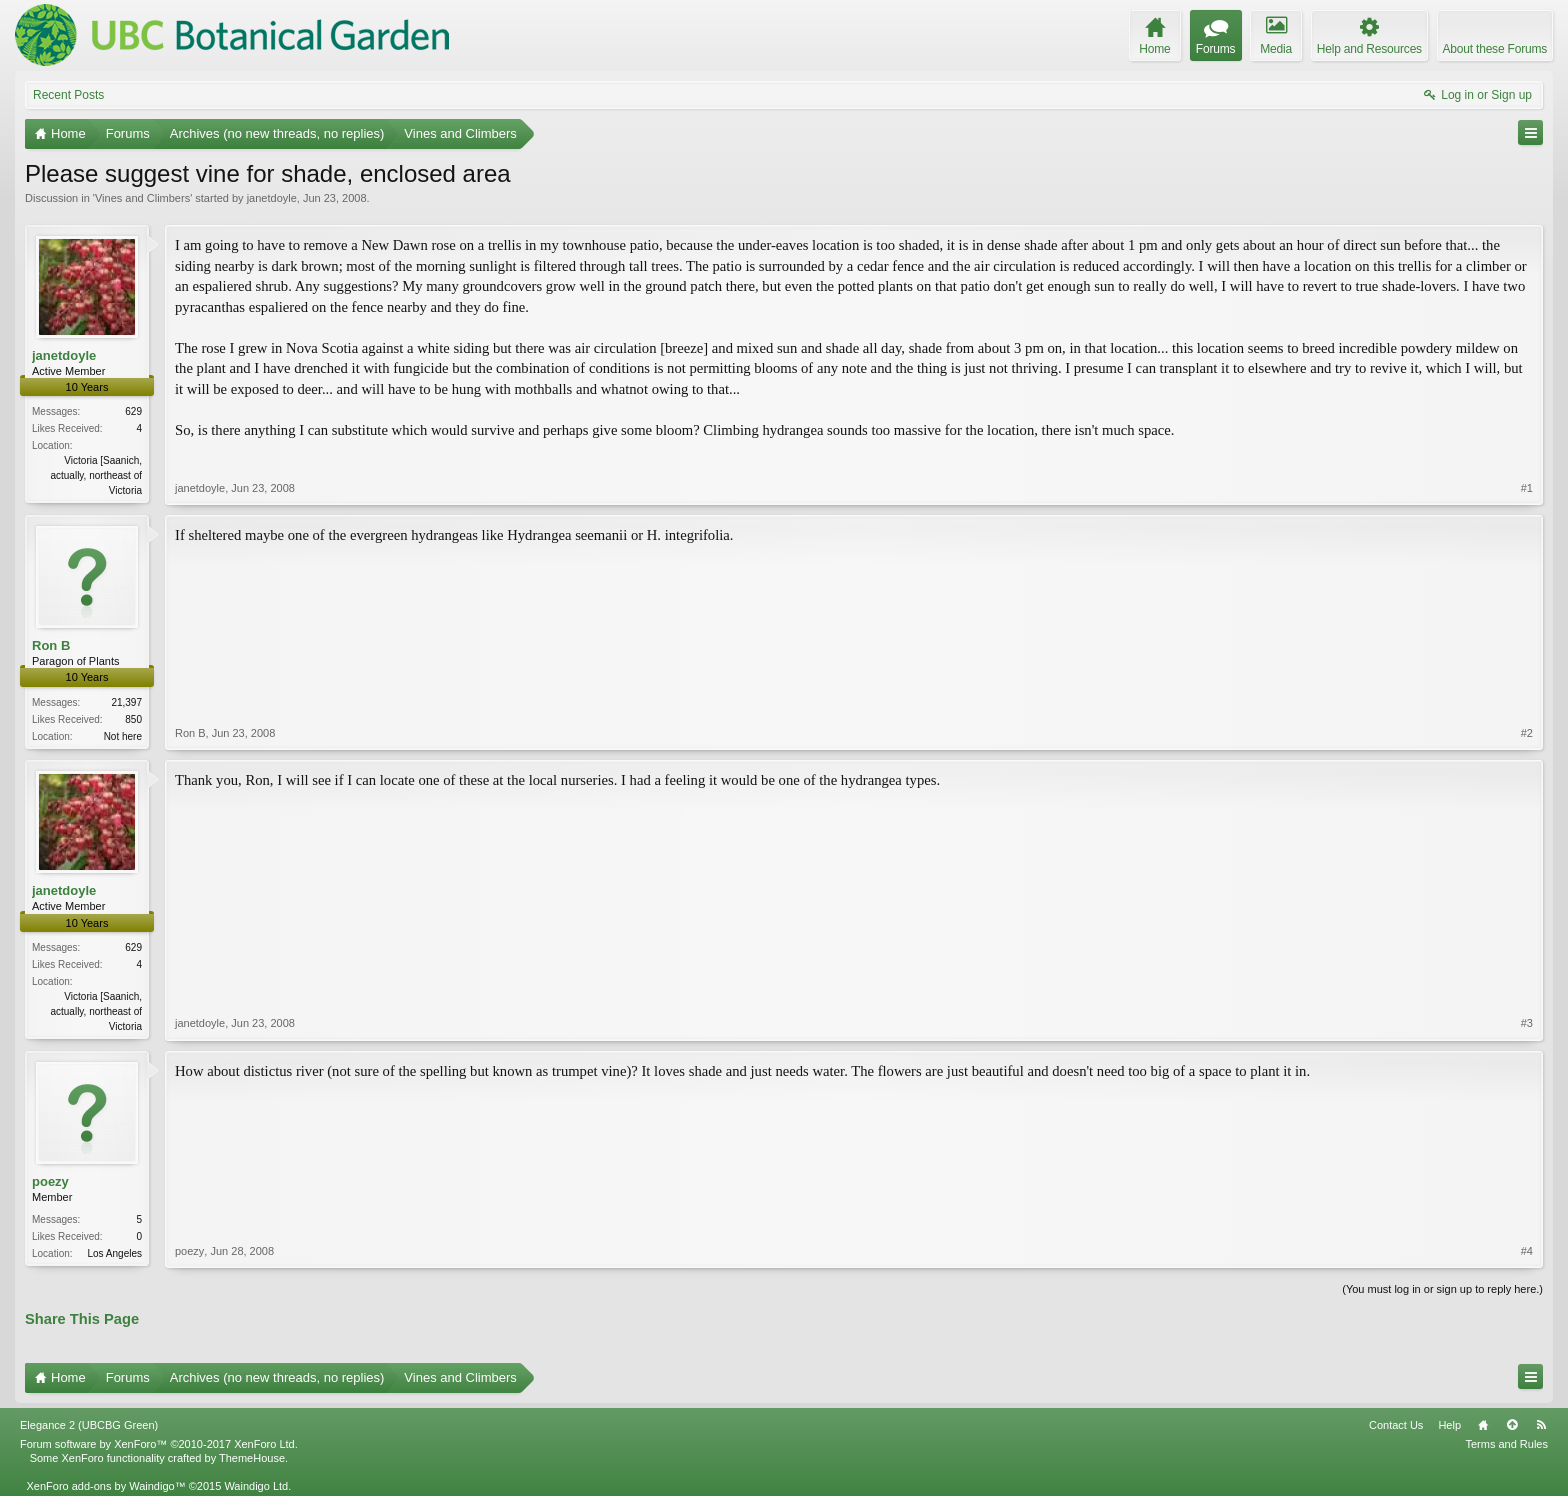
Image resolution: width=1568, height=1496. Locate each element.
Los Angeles (115, 1253)
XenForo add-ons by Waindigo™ (105, 1486)
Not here (123, 736)
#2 (1527, 733)
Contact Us (1396, 1425)
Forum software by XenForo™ (159, 1444)
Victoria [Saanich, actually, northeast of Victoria (96, 475)
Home (1483, 1425)
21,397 (126, 702)
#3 (1527, 1023)
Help (1449, 1425)
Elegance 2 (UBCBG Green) (89, 1425)
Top (1512, 1425)
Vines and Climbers (142, 198)
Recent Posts (68, 95)
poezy (50, 1181)
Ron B (51, 645)
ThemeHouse (252, 1458)
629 (133, 411)
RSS (1541, 1425)
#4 (1527, 1251)
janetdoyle (272, 198)
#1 (1527, 488)
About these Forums (1495, 49)
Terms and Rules (1506, 1444)
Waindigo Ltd (256, 1486)
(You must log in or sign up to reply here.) (1442, 1289)
